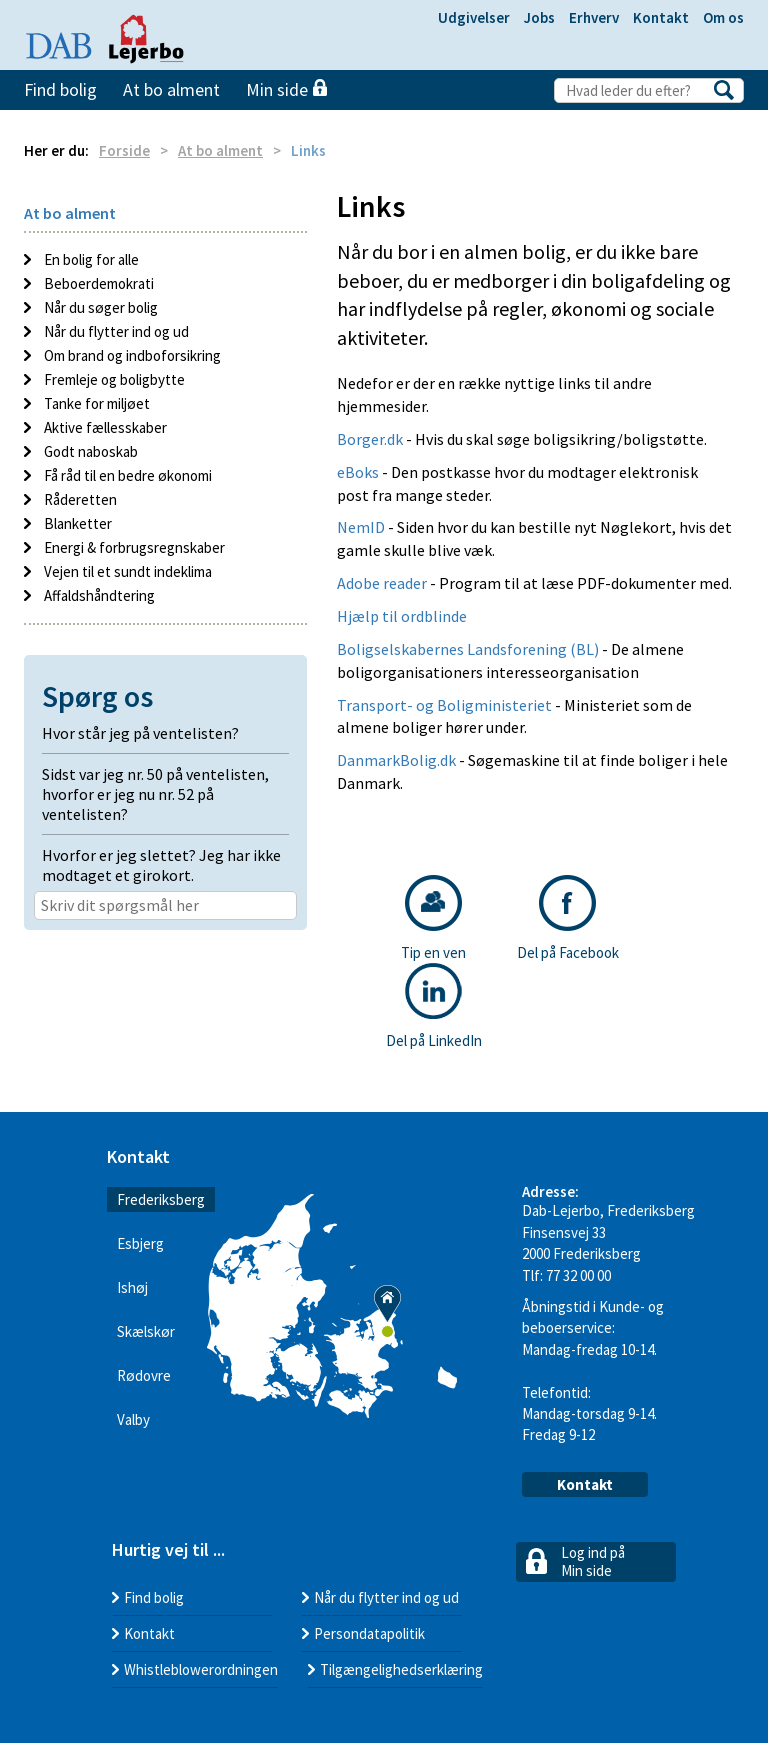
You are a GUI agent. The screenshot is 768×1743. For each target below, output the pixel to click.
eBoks (358, 472)
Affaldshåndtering (98, 595)
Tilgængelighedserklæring (401, 1669)
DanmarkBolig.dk (396, 760)
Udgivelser (474, 17)
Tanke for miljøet (95, 403)
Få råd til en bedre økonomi (126, 475)
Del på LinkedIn (434, 1006)
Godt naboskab (89, 451)
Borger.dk (371, 439)
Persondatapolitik (369, 1633)
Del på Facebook (568, 918)
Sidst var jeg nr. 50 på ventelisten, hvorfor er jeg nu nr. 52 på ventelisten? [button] (155, 794)
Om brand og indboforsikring (131, 355)
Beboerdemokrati (97, 283)
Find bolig (60, 89)
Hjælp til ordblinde (402, 616)
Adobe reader (383, 583)
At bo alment (171, 89)
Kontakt (661, 17)
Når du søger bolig (99, 307)
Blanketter (76, 523)
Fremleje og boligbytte (113, 379)
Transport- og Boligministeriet (446, 705)
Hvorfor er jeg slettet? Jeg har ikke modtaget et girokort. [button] (161, 865)
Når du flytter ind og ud (115, 331)
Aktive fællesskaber (104, 427)
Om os (723, 17)
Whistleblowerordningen (201, 1669)
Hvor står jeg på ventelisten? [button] (140, 733)
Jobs (539, 17)
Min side (286, 89)
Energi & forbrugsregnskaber (133, 547)
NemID (361, 527)
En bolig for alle (90, 259)
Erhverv (594, 17)
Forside (124, 150)
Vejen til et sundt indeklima (126, 571)
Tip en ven (433, 918)
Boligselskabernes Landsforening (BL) (468, 649)
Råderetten (79, 499)
